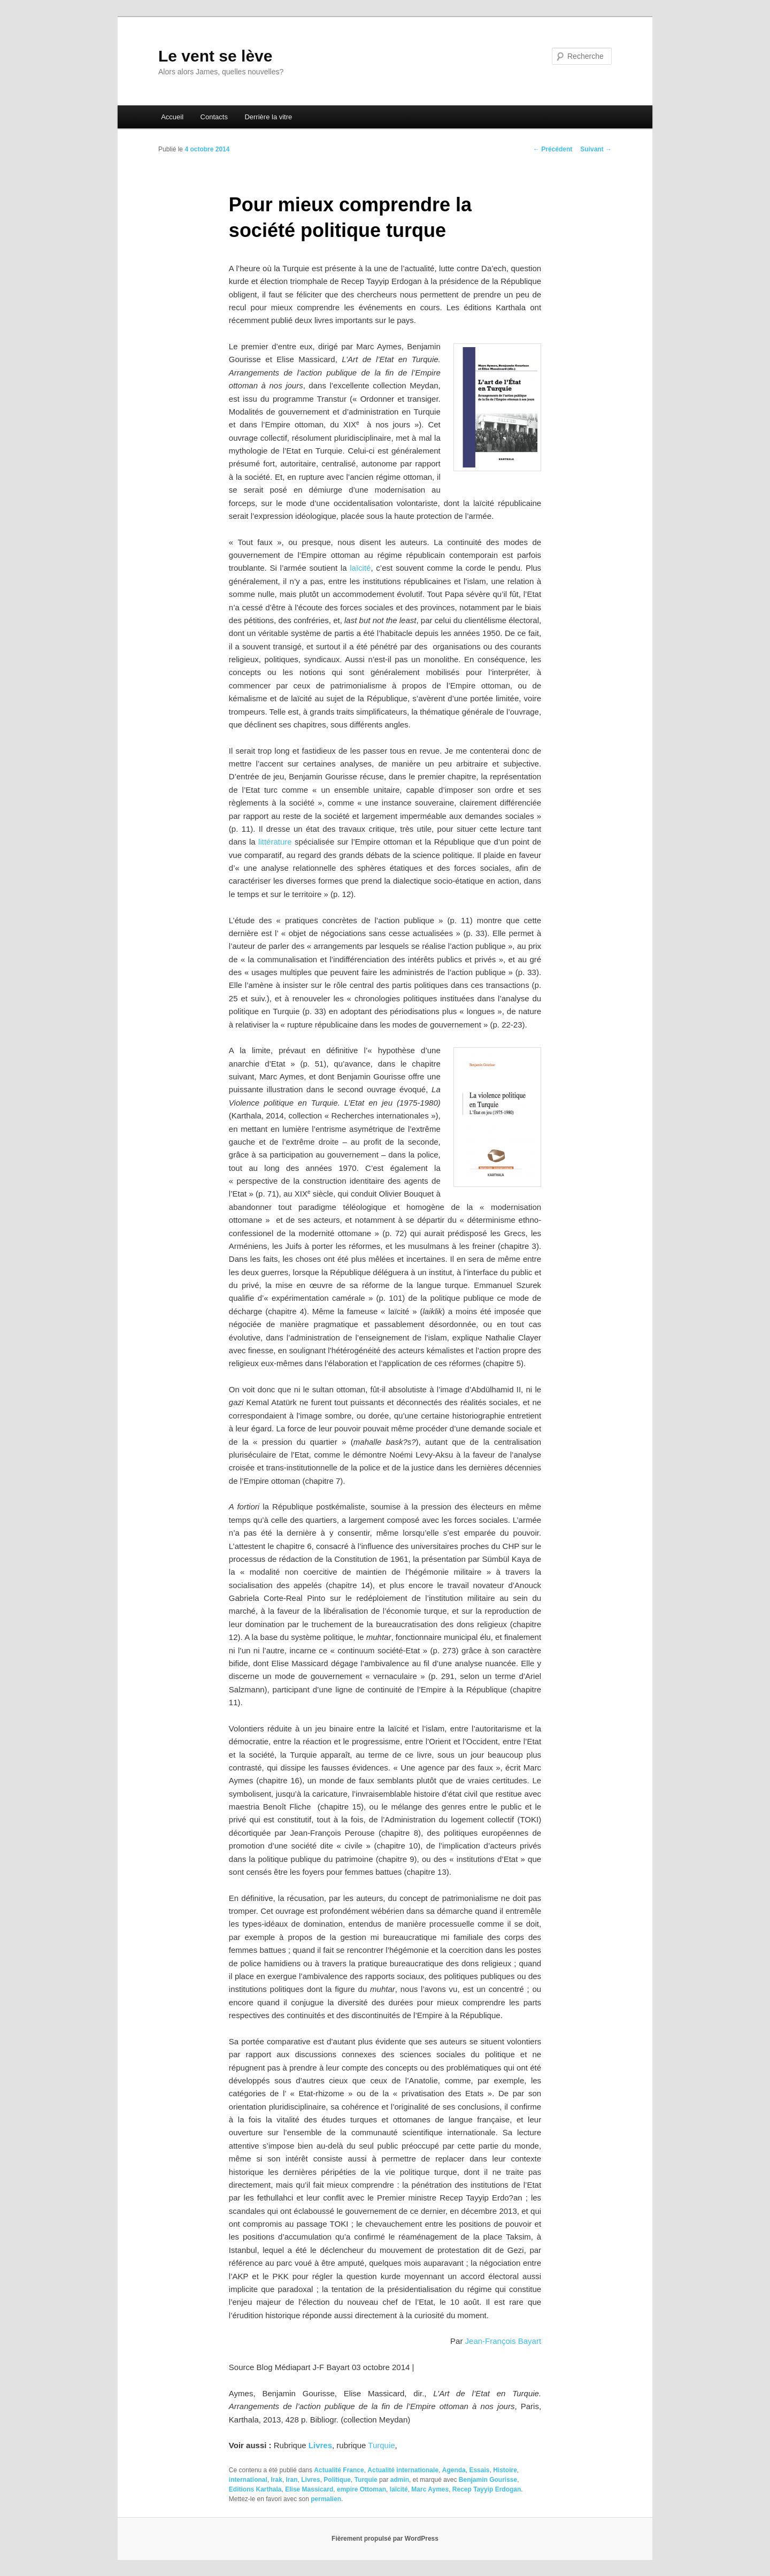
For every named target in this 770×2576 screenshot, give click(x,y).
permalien (326, 2499)
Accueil (172, 117)
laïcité (359, 567)
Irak (276, 2479)
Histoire (505, 2470)
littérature (275, 841)
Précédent (552, 149)
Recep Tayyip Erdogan (486, 2489)
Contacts (214, 117)
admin (399, 2479)
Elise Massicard (309, 2489)
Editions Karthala (255, 2489)
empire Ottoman (361, 2489)
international (248, 2479)
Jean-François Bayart (503, 2340)
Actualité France (339, 2470)
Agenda (454, 2470)
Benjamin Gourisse (488, 2479)
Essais (479, 2470)
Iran (292, 2479)
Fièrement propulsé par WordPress (385, 2538)
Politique (337, 2479)
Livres (320, 2445)
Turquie (381, 2445)
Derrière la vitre (268, 117)
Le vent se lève (215, 56)
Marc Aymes (430, 2489)
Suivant (596, 149)
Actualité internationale (402, 2470)
